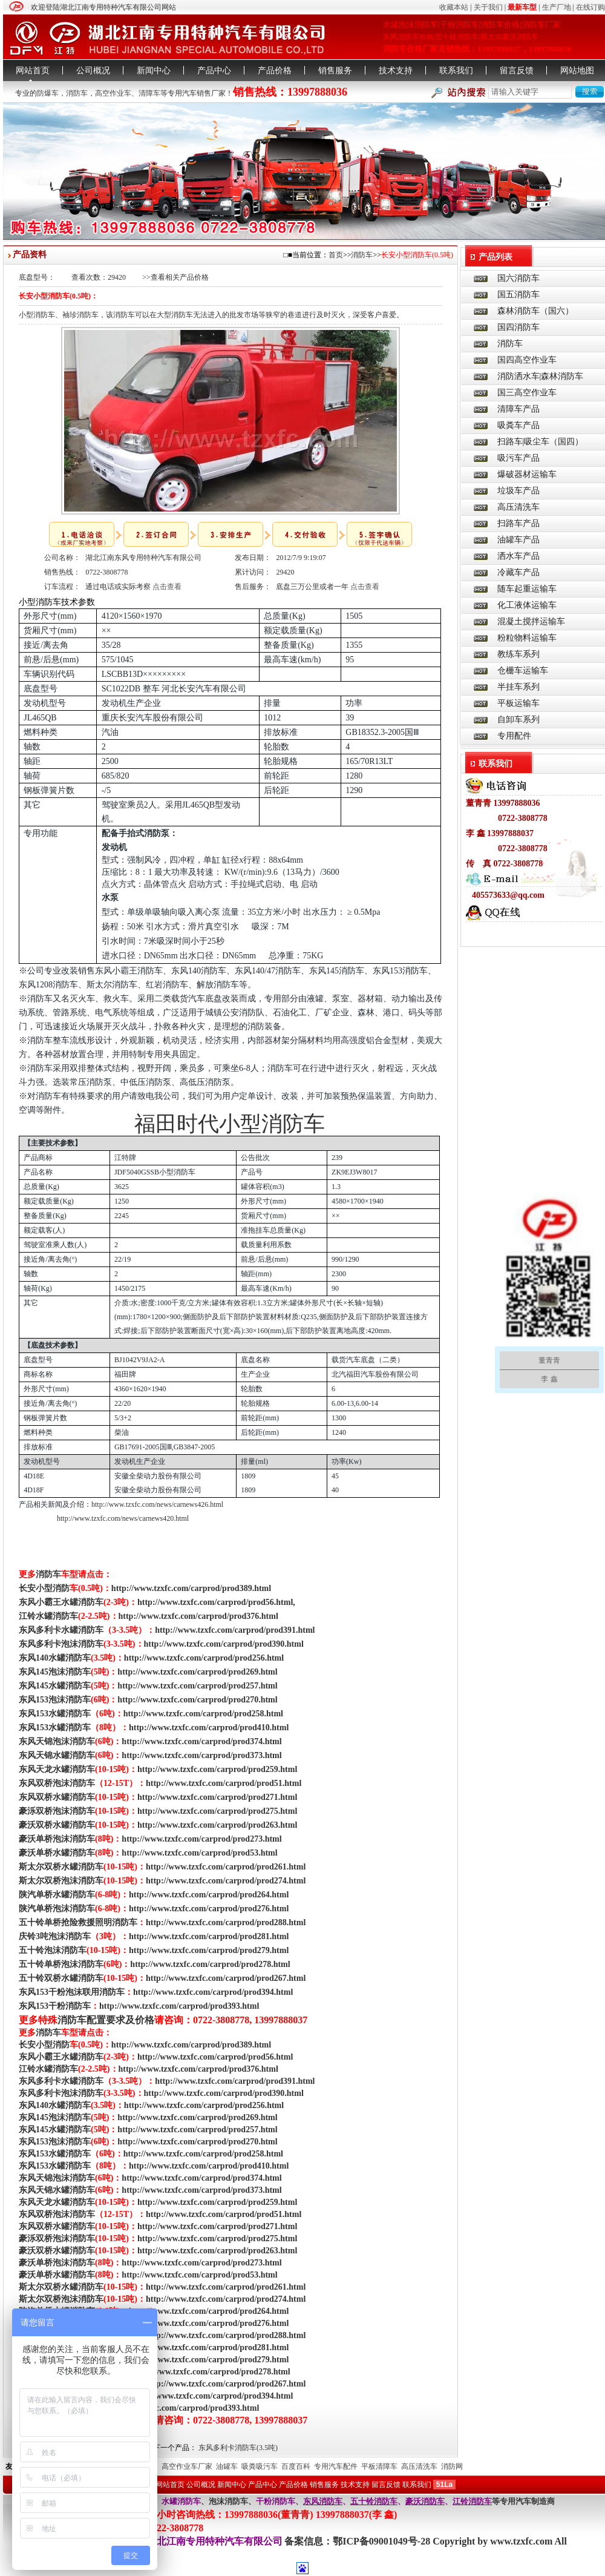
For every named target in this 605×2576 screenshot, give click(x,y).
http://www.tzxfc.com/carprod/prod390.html (224, 1644)
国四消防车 (518, 327)
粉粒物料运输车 (527, 637)
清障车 (149, 93)
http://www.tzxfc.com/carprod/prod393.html (179, 2006)
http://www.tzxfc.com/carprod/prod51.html (223, 1783)
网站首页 (33, 70)
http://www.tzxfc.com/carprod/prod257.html (197, 1685)
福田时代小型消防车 (229, 1123)
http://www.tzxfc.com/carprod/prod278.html (210, 1964)
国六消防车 (518, 278)
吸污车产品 (518, 458)
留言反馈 (517, 70)
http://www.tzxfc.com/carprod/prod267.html (226, 1978)
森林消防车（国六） (535, 310)
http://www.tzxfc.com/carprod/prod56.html (215, 2056)
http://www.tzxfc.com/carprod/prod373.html (201, 1755)
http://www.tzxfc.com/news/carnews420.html (123, 1518)
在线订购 (590, 7)
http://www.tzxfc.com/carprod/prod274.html (226, 1880)
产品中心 (214, 70)
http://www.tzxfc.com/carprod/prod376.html (198, 1616)
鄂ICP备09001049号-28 (383, 2541)
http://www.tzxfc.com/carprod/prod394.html (213, 1992)
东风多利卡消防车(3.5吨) (238, 2447)
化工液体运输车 (527, 605)
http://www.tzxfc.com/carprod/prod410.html (209, 1727)
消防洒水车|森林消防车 (540, 376)
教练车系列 (518, 654)
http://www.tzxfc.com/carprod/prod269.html (197, 1671)
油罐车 (227, 2466)
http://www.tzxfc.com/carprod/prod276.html (209, 1908)
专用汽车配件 (336, 2466)
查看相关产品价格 (180, 277)
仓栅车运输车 (522, 670)
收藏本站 (453, 7)
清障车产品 (518, 408)
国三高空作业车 (527, 392)
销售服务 (335, 70)
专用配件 (514, 735)
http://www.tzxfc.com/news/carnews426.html (157, 1504)
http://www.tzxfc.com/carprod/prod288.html (226, 1922)
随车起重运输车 (527, 588)
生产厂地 (556, 7)
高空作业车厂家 (187, 2466)
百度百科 (295, 2466)
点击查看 (167, 586)
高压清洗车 (518, 507)
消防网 (452, 2466)
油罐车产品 (518, 539)
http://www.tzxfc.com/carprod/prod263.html (217, 1825)
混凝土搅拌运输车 (531, 621)
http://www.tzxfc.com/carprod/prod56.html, (216, 1602)
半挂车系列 (518, 686)
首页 (336, 255)
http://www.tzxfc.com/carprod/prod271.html (217, 1797)
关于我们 (488, 7)
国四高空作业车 (527, 359)
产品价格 (275, 70)
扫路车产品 (518, 523)
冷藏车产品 (518, 572)
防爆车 (48, 93)
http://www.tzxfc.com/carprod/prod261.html (226, 1866)
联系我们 (456, 70)
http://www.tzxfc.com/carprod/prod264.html (209, 1894)
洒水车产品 (518, 556)
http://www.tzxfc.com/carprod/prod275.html (217, 1811)
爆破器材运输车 (527, 474)
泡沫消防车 (228, 2501)
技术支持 (396, 70)
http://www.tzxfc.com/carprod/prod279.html (209, 1950)
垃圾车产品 (518, 490)
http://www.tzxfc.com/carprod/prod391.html (235, 1630)
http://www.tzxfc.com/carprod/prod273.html (201, 1838)
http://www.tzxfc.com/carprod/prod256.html (204, 1657)
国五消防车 (518, 294)
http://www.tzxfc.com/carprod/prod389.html (191, 1588)
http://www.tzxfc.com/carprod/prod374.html (201, 1741)
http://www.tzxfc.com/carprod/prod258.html (203, 1713)
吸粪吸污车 (259, 2466)
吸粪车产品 (518, 425)
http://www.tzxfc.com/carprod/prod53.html (199, 1852)
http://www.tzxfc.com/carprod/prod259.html (217, 1769)
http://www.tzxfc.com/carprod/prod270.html (197, 1699)
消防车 (77, 93)
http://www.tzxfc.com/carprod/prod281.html (209, 1936)
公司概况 (93, 70)
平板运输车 (518, 703)
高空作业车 (113, 93)
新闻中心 (154, 70)
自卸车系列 (518, 719)
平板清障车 (379, 2466)
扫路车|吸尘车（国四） (540, 441)
